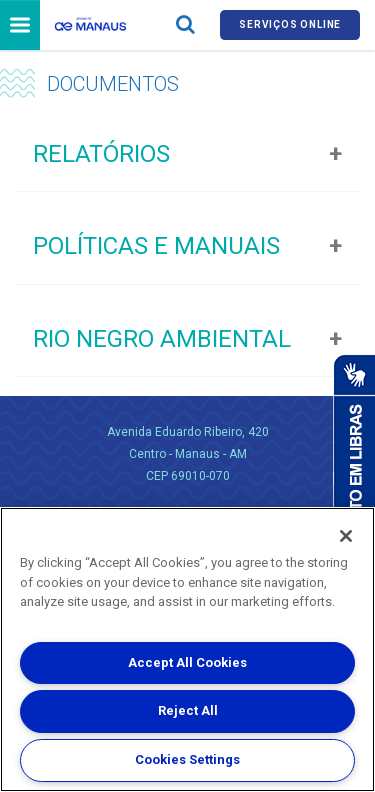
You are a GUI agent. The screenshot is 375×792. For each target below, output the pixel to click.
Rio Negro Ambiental (162, 339)
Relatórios (101, 154)
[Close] (346, 536)
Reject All (188, 710)
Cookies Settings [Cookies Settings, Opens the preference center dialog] (187, 759)
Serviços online (290, 24)
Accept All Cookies (187, 662)
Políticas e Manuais (156, 246)
